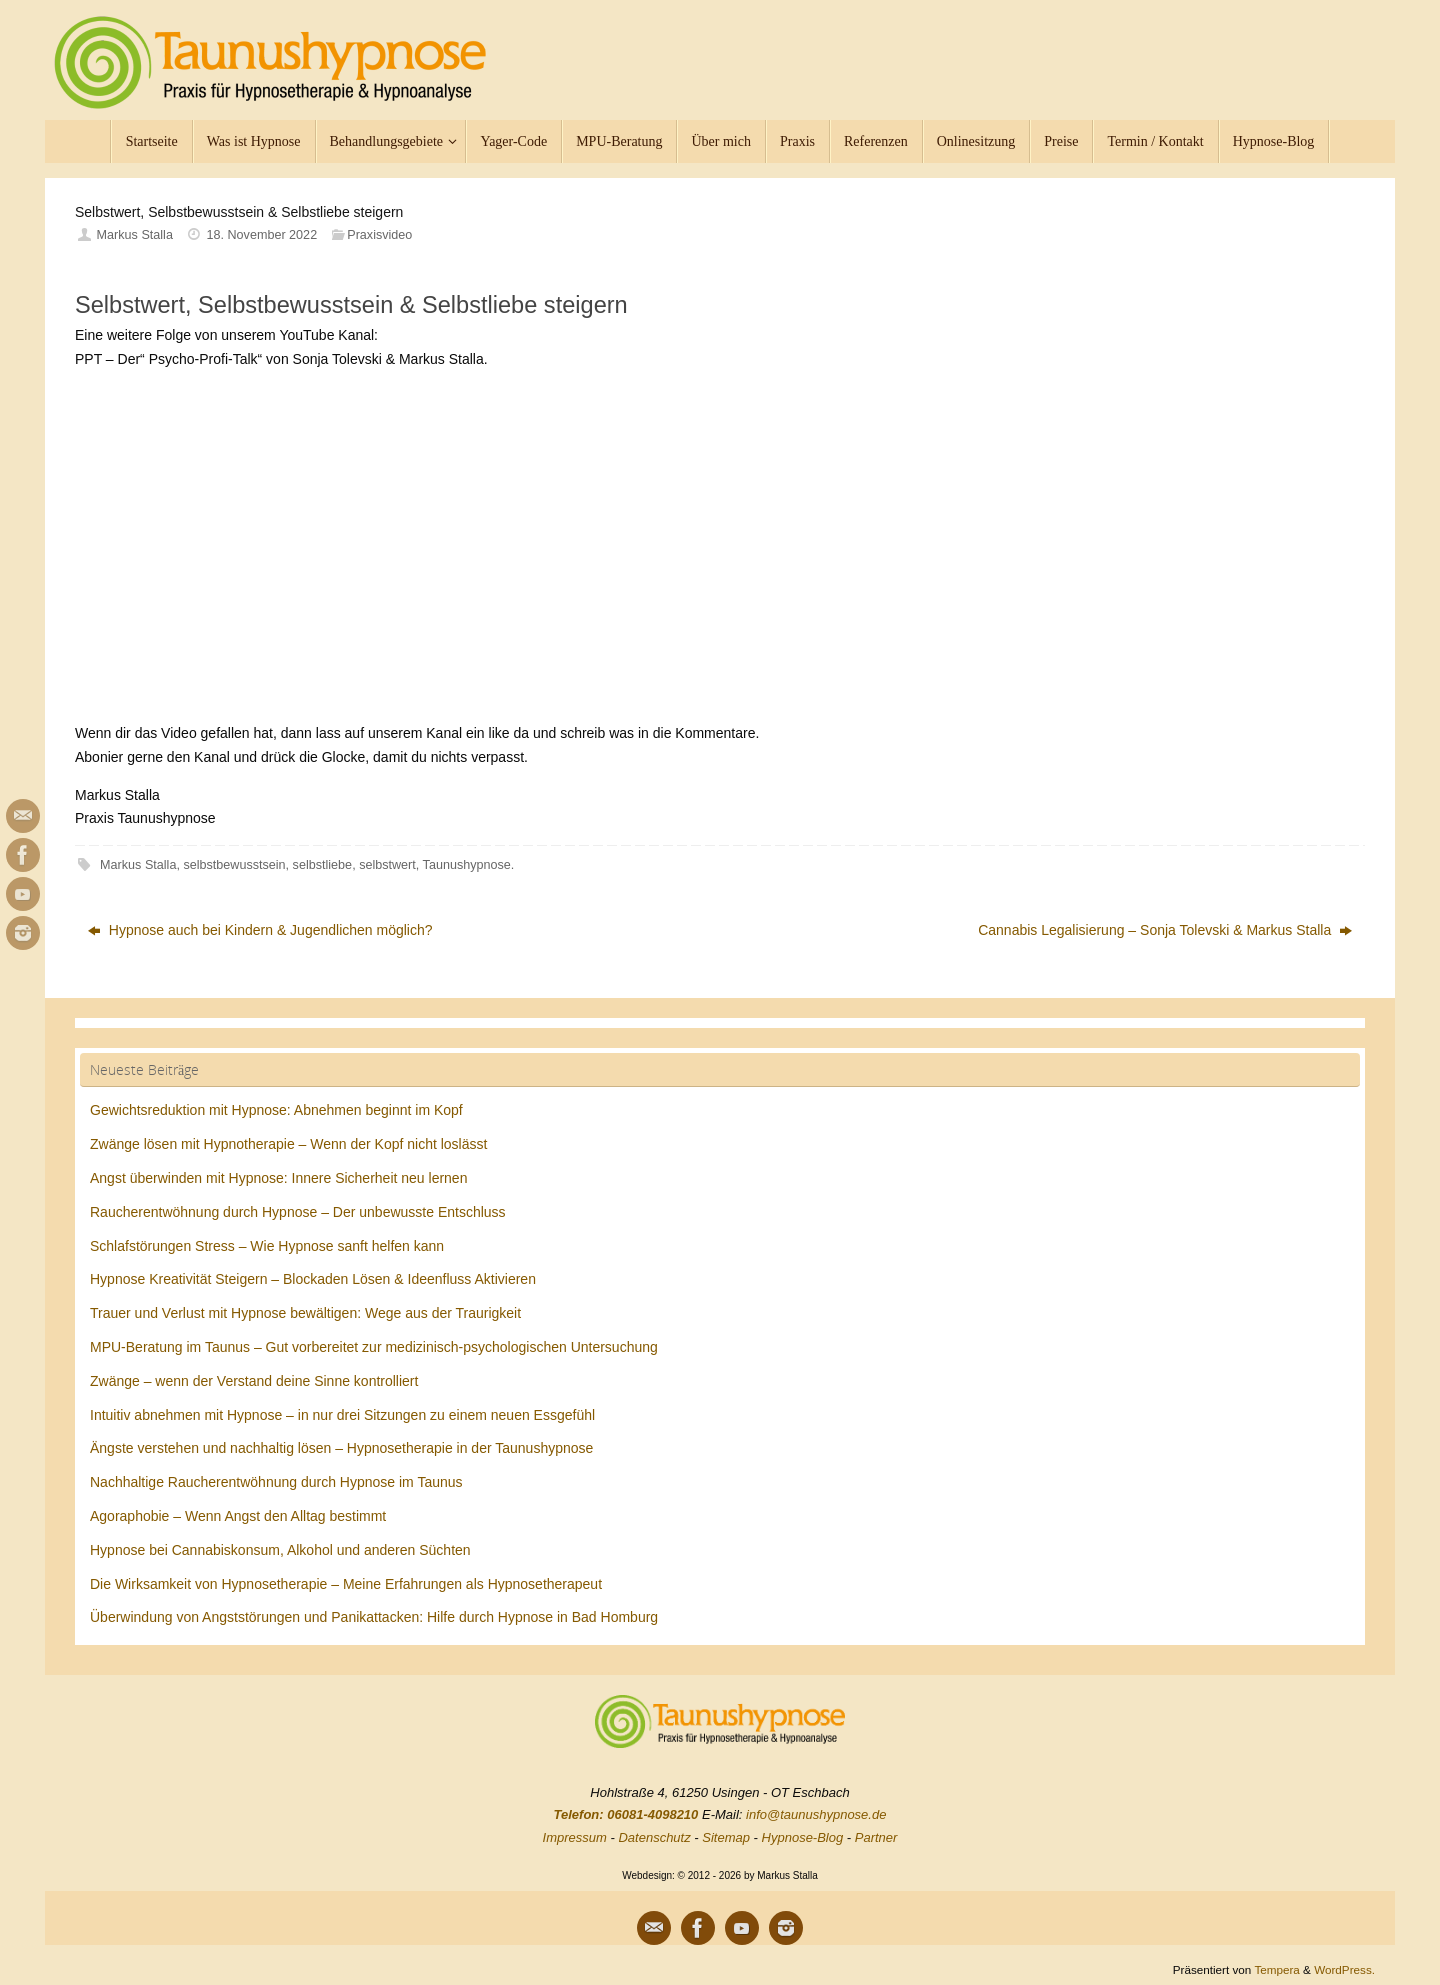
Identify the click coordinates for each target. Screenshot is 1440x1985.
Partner (876, 1837)
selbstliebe (323, 865)
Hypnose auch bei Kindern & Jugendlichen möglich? (260, 930)
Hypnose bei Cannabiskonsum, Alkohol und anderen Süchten (280, 1550)
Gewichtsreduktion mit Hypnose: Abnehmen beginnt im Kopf (276, 1110)
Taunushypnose (467, 865)
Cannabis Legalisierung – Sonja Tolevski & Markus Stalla (1165, 930)
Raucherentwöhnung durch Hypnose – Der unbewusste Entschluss (298, 1212)
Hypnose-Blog (803, 1837)
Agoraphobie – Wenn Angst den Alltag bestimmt (238, 1516)
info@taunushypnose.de (816, 1814)
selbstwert (387, 865)
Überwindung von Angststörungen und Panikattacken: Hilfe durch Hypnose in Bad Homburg (374, 1617)
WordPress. (1344, 1969)
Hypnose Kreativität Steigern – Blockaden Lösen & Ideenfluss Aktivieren (313, 1279)
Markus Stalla (135, 235)
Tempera (1276, 1969)
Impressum (575, 1837)
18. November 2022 (262, 235)
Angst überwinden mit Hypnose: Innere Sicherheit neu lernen (278, 1178)
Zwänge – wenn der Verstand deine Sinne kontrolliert (254, 1381)
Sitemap (726, 1837)
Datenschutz (654, 1837)
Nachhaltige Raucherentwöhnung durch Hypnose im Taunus (276, 1482)
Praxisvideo (379, 235)
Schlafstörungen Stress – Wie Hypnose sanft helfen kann (267, 1246)
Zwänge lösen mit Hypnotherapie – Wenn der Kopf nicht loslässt (288, 1144)
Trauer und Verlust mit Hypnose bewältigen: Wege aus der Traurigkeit (305, 1313)
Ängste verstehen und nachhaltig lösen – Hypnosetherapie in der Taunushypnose (341, 1448)
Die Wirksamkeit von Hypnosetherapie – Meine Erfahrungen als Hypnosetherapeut (346, 1584)
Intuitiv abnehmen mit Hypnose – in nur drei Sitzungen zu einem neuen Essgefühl (342, 1415)
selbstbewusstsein (234, 865)
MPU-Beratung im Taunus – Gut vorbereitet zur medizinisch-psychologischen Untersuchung (374, 1347)
